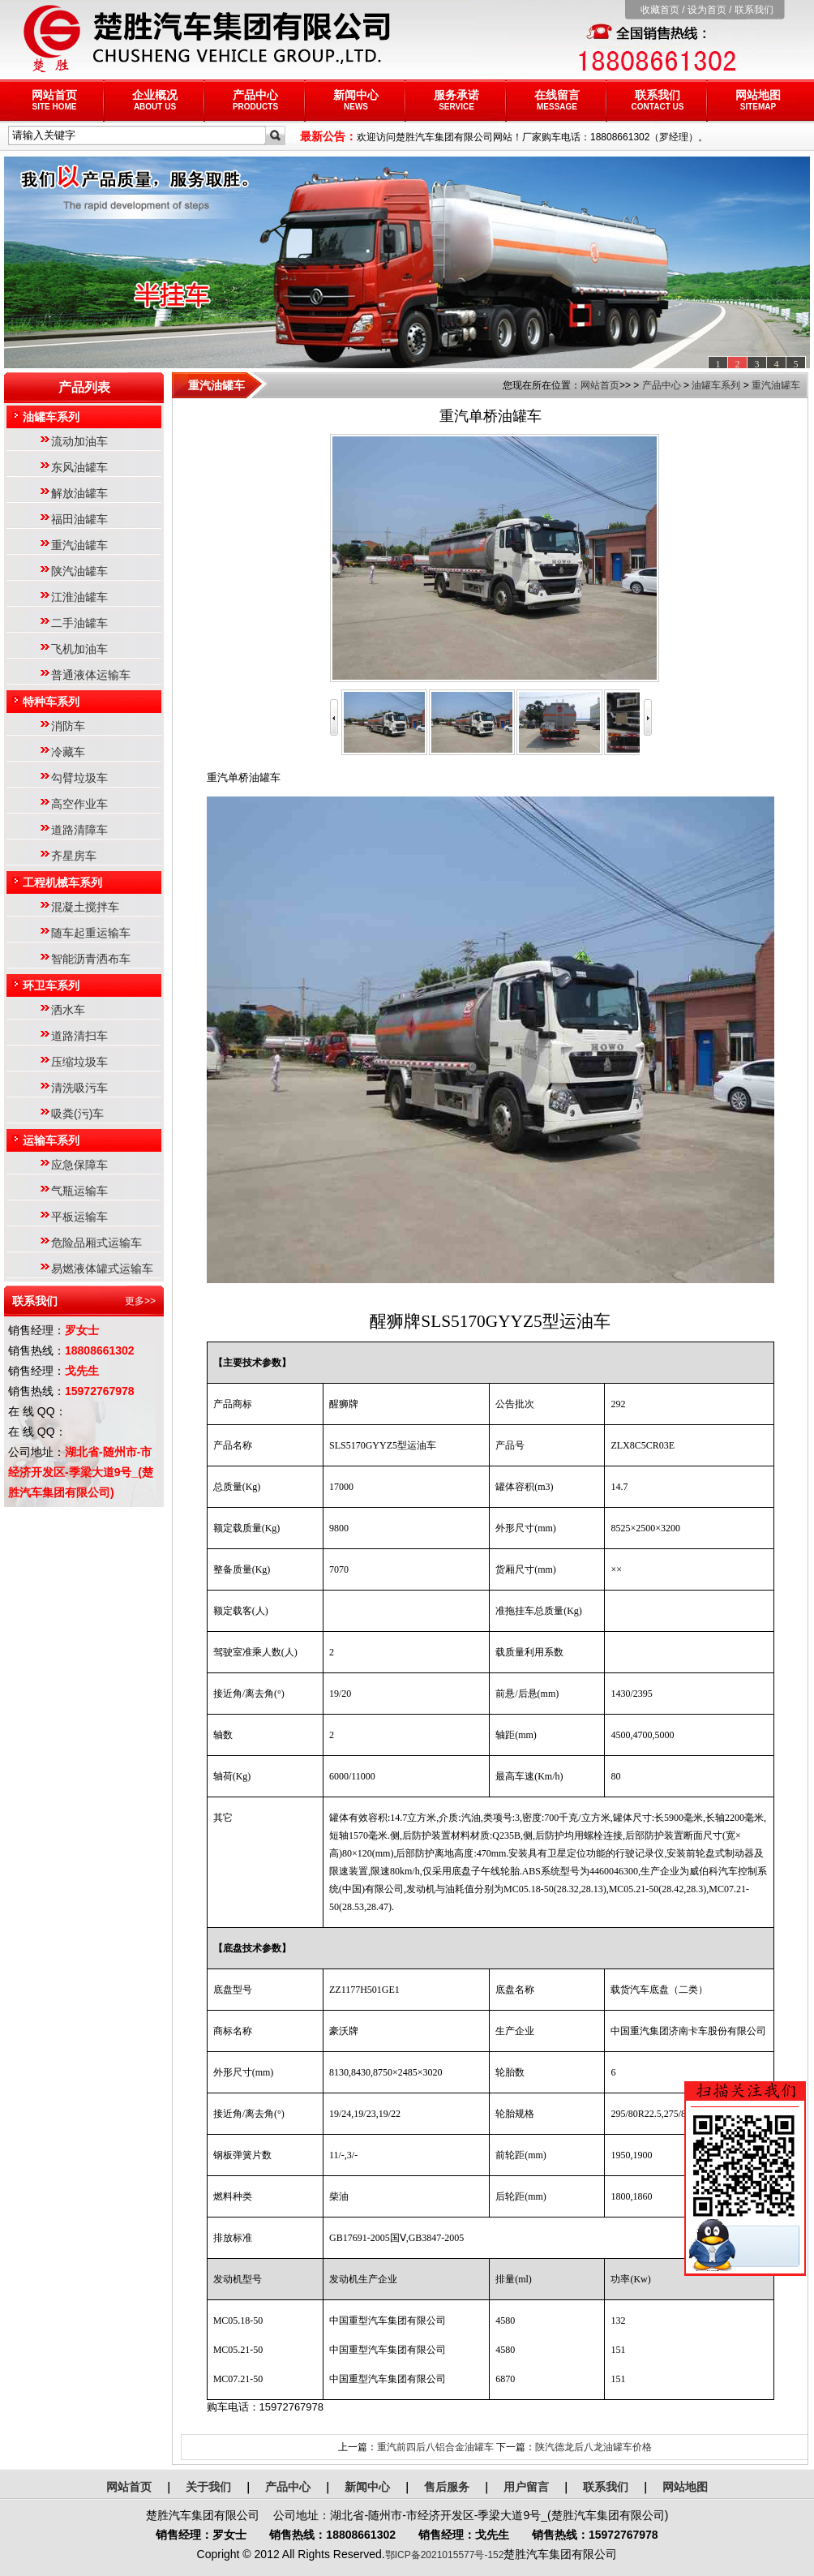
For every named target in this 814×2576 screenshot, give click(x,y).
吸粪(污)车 (77, 1113)
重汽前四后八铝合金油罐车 (435, 2447)
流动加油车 (79, 441)
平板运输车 (79, 1216)
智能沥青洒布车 (91, 958)
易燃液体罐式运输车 (102, 1268)
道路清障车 (79, 829)
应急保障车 (79, 1164)
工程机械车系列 (62, 882)
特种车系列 (51, 701)
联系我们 (754, 9)
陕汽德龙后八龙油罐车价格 (593, 2447)
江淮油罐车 (79, 596)
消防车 (68, 725)
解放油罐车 (79, 493)
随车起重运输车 (91, 932)
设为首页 (707, 9)
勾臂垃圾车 (79, 777)
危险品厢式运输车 (96, 1242)
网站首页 (54, 99)
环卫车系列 (51, 985)
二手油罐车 (79, 622)
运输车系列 (51, 1140)
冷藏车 (68, 751)
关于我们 (208, 2486)
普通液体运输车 (91, 674)
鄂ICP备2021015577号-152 (444, 2555)
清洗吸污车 (79, 1087)
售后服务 (446, 2486)
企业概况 (155, 99)
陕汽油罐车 (79, 571)
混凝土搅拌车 (85, 906)
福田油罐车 (79, 519)
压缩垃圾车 (79, 1061)
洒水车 (68, 1009)
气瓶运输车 (79, 1190)
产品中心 (255, 99)
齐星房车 (73, 855)
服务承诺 (456, 99)
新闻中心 (356, 99)
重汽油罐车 (79, 545)
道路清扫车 (79, 1035)
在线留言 (557, 99)
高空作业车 (79, 803)
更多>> (140, 1301)
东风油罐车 (79, 467)
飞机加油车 (79, 648)
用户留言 (526, 2486)
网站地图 (758, 99)
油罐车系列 (51, 416)
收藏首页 (659, 9)
